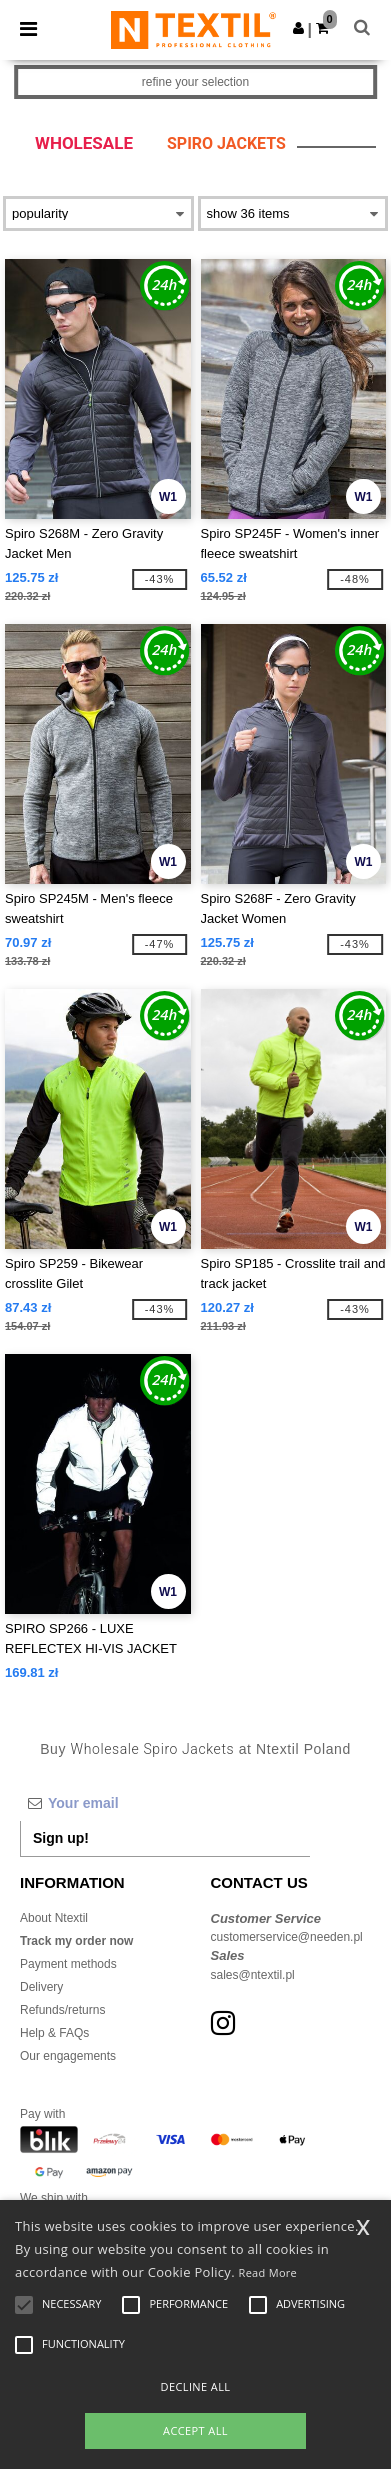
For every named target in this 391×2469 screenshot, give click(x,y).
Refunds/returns (62, 2010)
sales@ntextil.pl (253, 1975)
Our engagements (68, 2056)
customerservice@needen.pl (287, 1937)
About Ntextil (54, 1918)
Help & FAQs (54, 2033)
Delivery (41, 1987)
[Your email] (165, 1803)
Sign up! (61, 1838)
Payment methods (68, 1964)
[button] (298, 28)
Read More (268, 2272)
